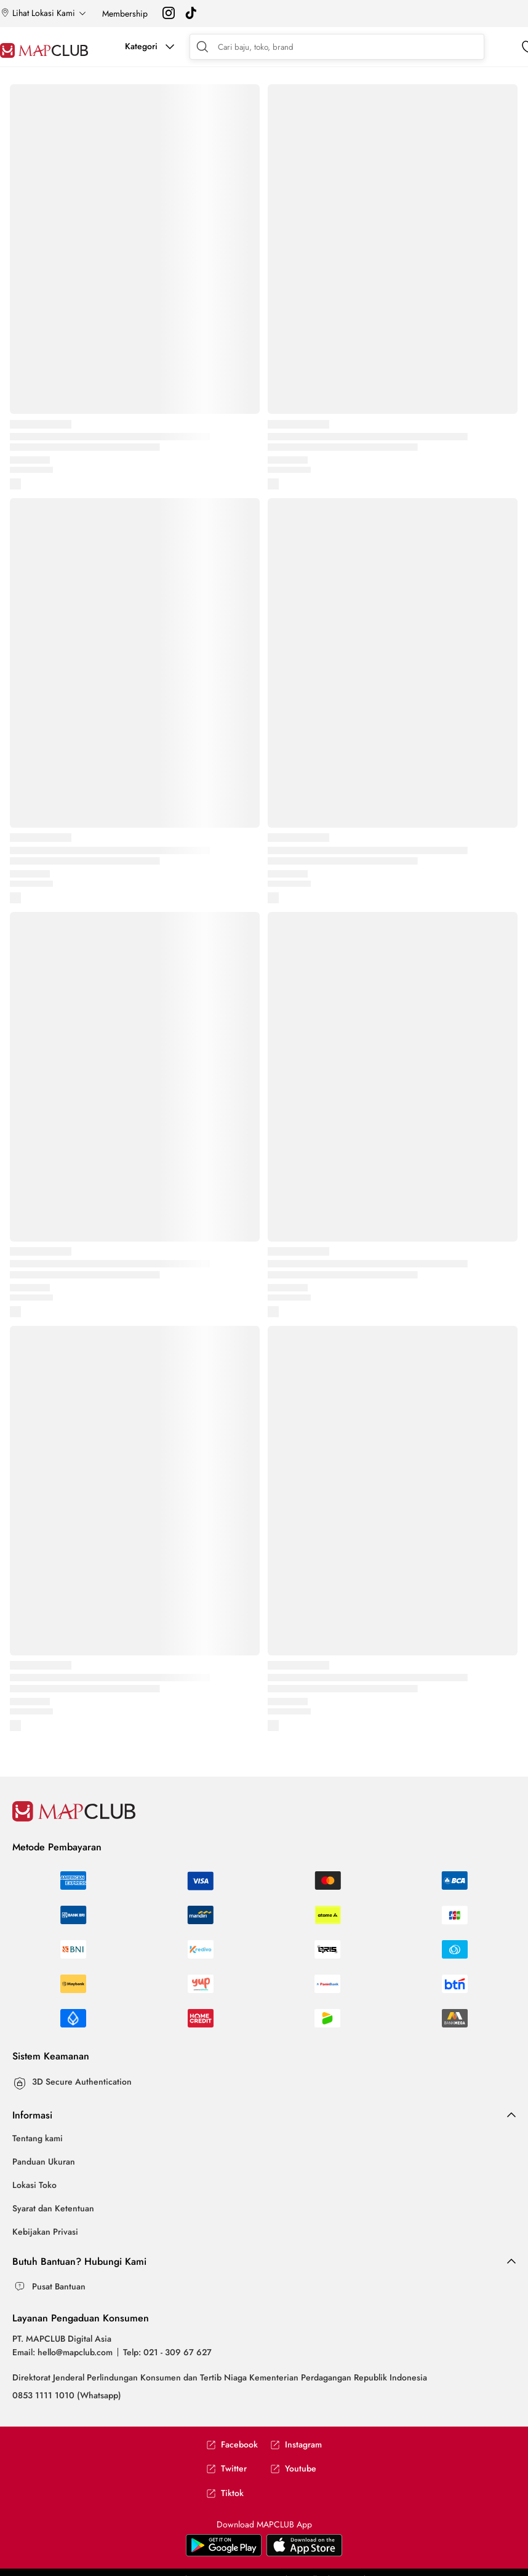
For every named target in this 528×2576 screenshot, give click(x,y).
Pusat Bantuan (59, 2286)
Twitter (226, 2469)
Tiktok (225, 2493)
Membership (125, 13)
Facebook (232, 2445)
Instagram (296, 2445)
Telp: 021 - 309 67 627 (167, 2352)
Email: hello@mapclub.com (62, 2352)
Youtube (293, 2469)
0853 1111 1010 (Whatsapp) (66, 2395)
